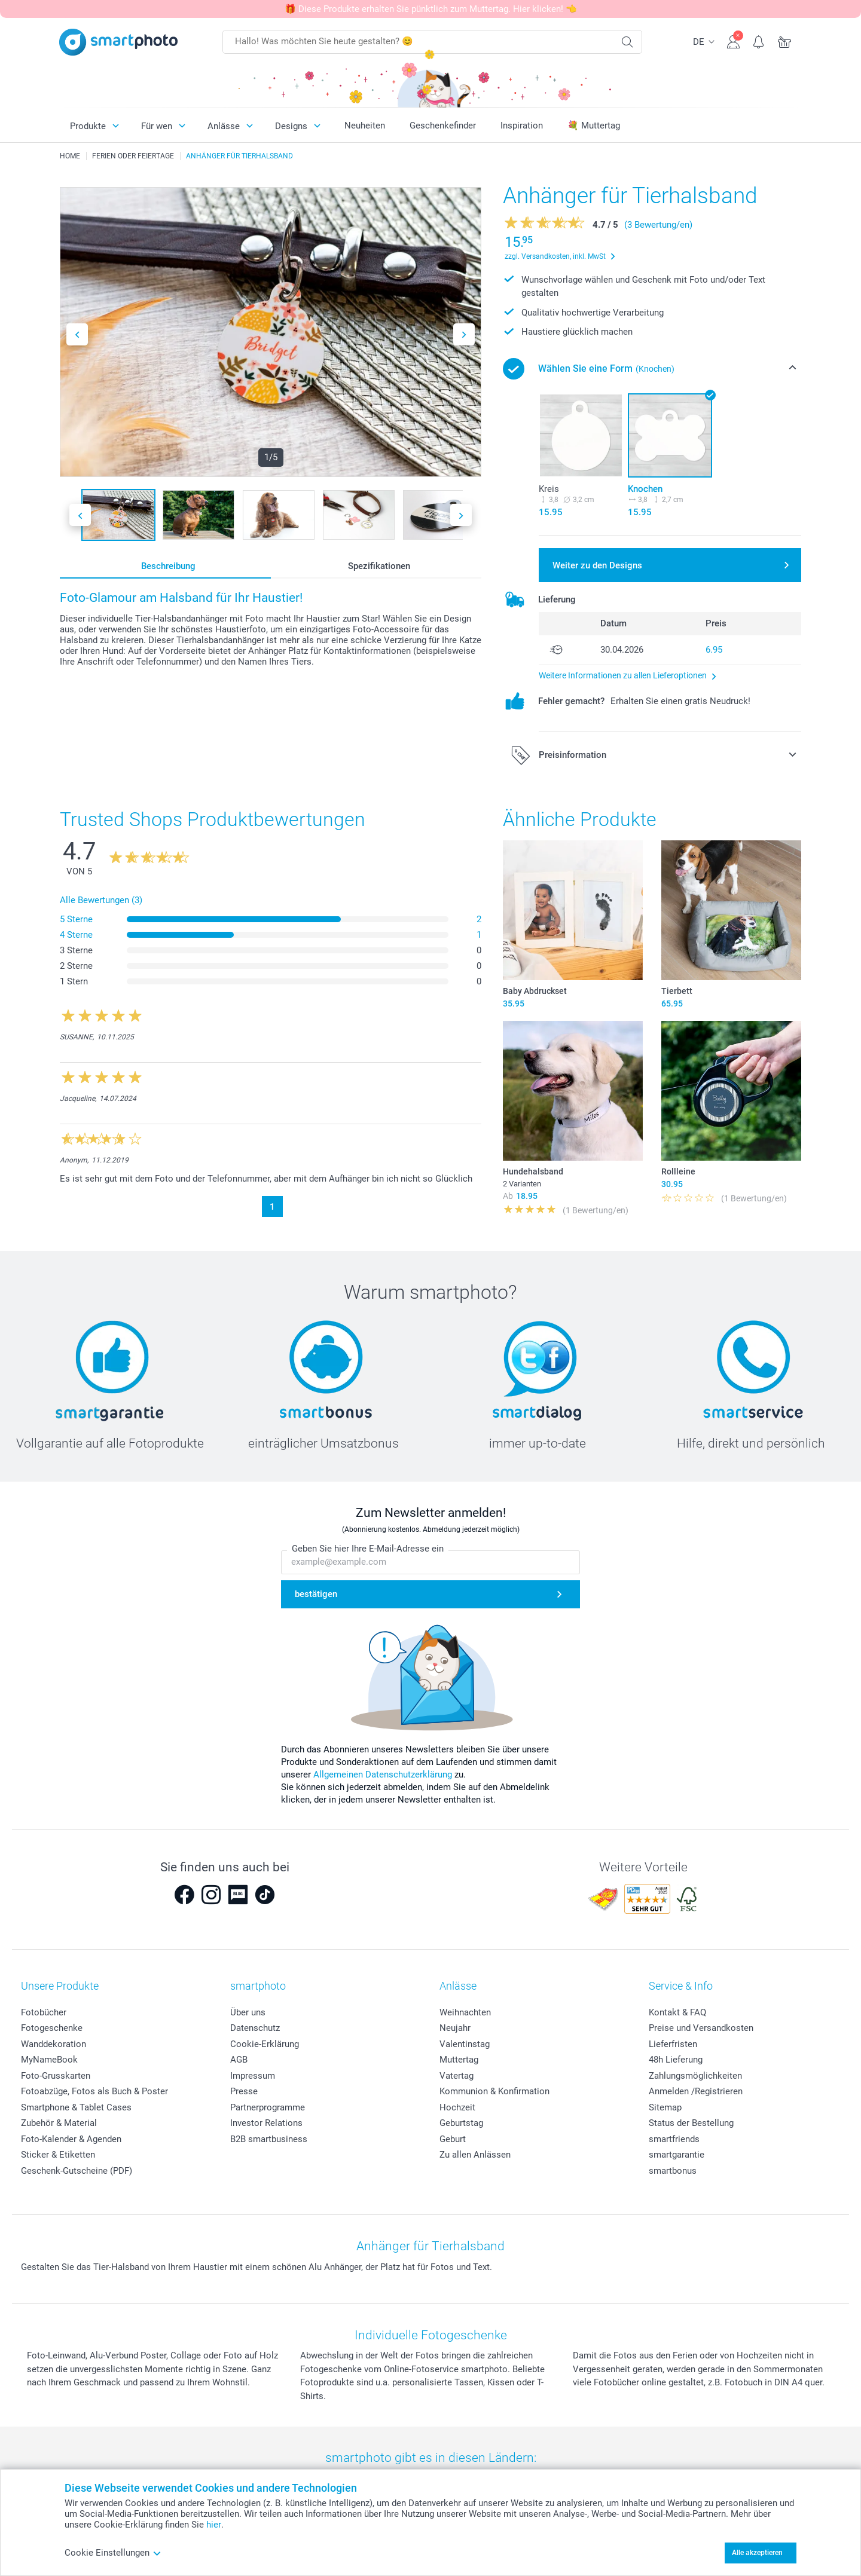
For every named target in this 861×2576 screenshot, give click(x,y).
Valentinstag (464, 2044)
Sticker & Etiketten (58, 2154)
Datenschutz (255, 2028)
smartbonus (673, 2170)
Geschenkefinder (443, 125)
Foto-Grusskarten (55, 2075)
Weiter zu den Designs (597, 565)
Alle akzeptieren (757, 2553)
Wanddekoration (53, 2044)
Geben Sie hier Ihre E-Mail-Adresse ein (368, 1548)
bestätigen (316, 1594)
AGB (239, 2059)
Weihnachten (465, 2012)
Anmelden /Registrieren (696, 2091)
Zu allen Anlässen (475, 2154)
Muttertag (458, 2059)
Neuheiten (364, 125)
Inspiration (521, 125)
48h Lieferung (676, 2059)
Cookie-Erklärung (264, 2044)
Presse (244, 2091)
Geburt (452, 2139)
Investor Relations (266, 2123)
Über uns (247, 2012)
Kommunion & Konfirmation (494, 2091)
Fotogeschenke (52, 2028)
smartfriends (674, 2139)
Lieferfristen (673, 2044)
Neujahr (455, 2028)
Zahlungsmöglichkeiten (695, 2075)
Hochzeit (457, 2107)
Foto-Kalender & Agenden (71, 2139)
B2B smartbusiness (268, 2139)
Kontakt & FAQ (677, 2012)
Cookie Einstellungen (113, 2552)
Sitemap (665, 2107)
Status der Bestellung (691, 2123)
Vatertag (456, 2075)
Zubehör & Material (59, 2123)
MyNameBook (49, 2059)
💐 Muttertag (593, 125)
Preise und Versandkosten (701, 2028)
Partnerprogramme (267, 2107)
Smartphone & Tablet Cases (76, 2107)
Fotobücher (43, 2012)
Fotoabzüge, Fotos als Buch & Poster (94, 2091)
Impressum (252, 2075)
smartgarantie (676, 2154)
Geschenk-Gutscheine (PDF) (76, 2170)
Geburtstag (461, 2123)
